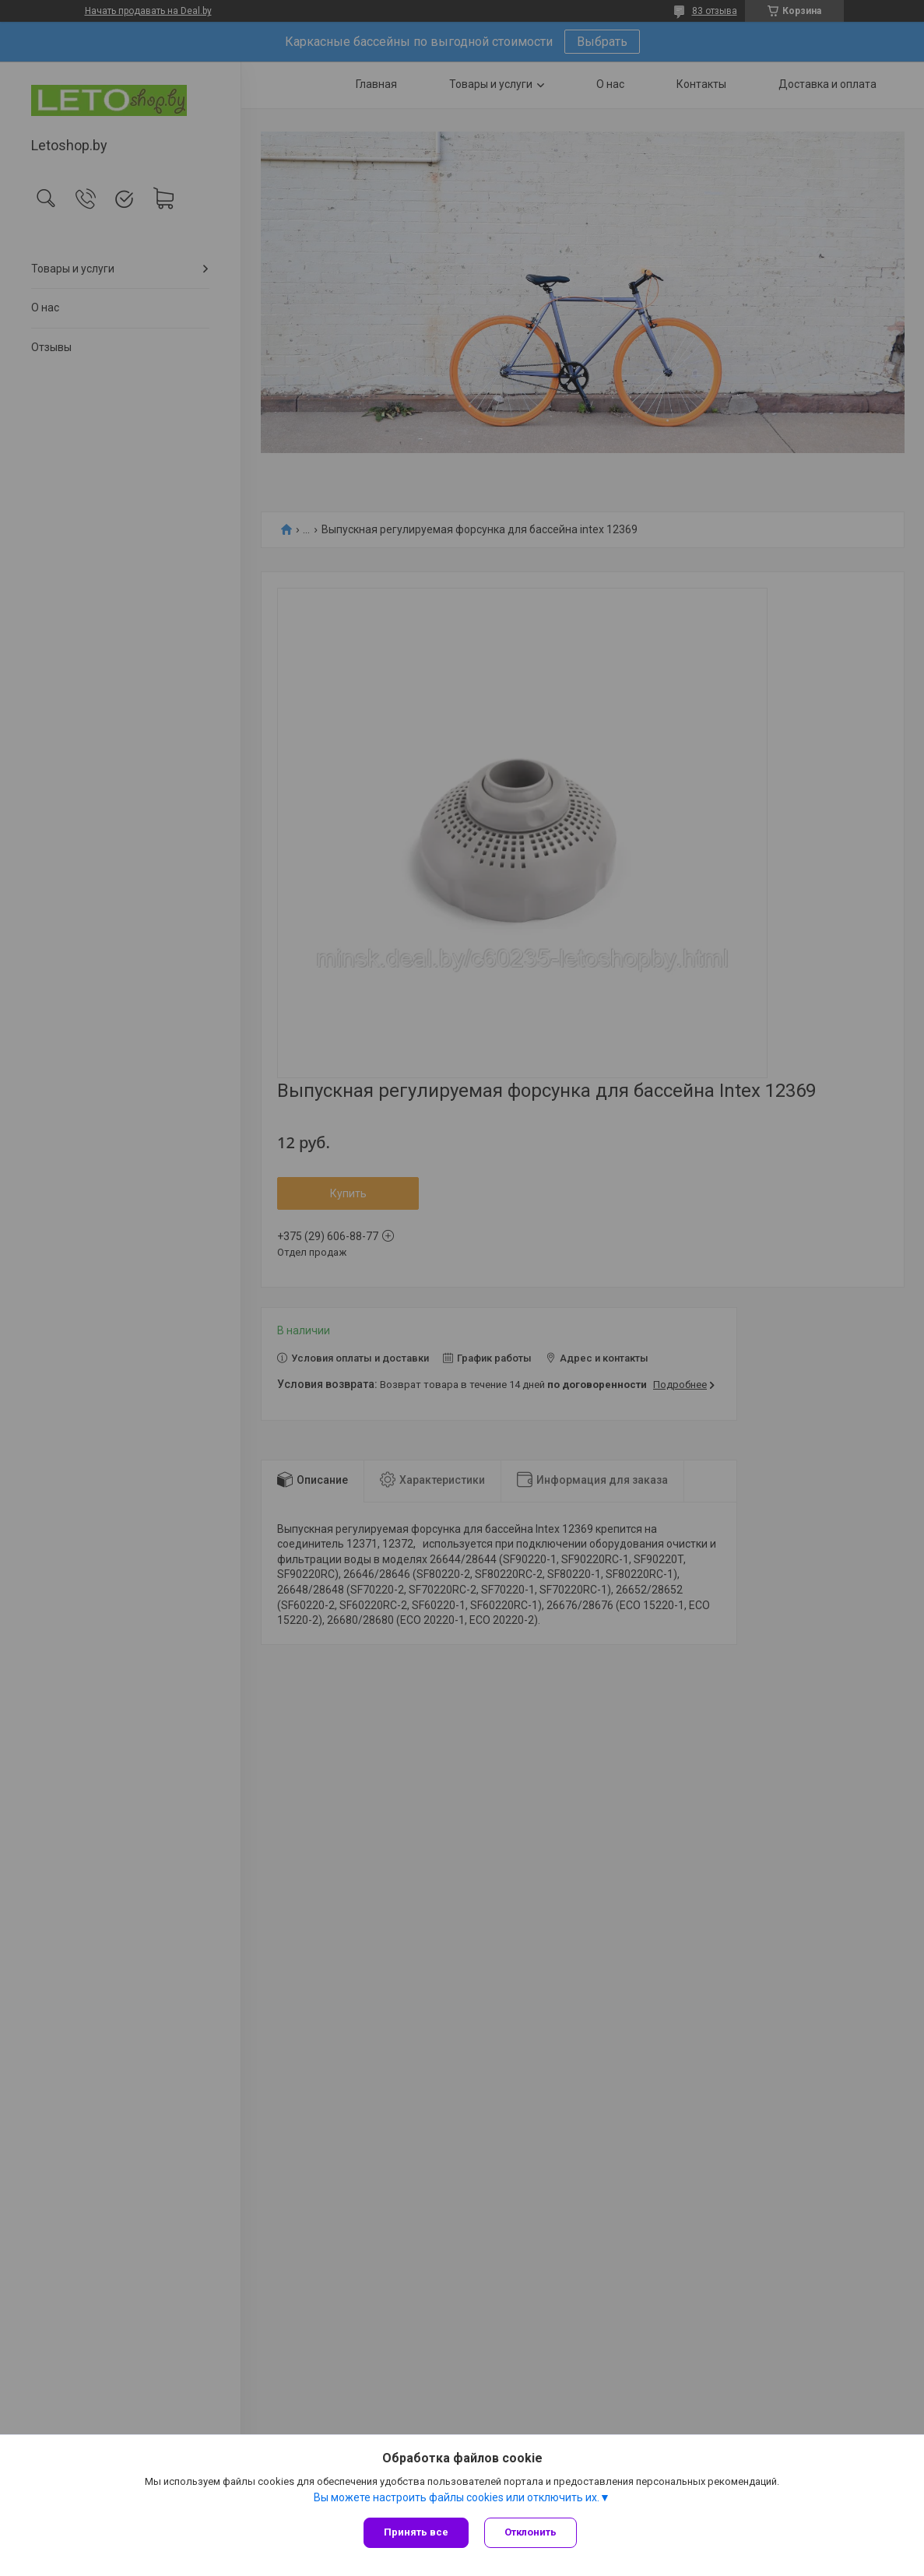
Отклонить (530, 2532)
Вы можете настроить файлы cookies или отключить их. (456, 2497)
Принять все (416, 2532)
